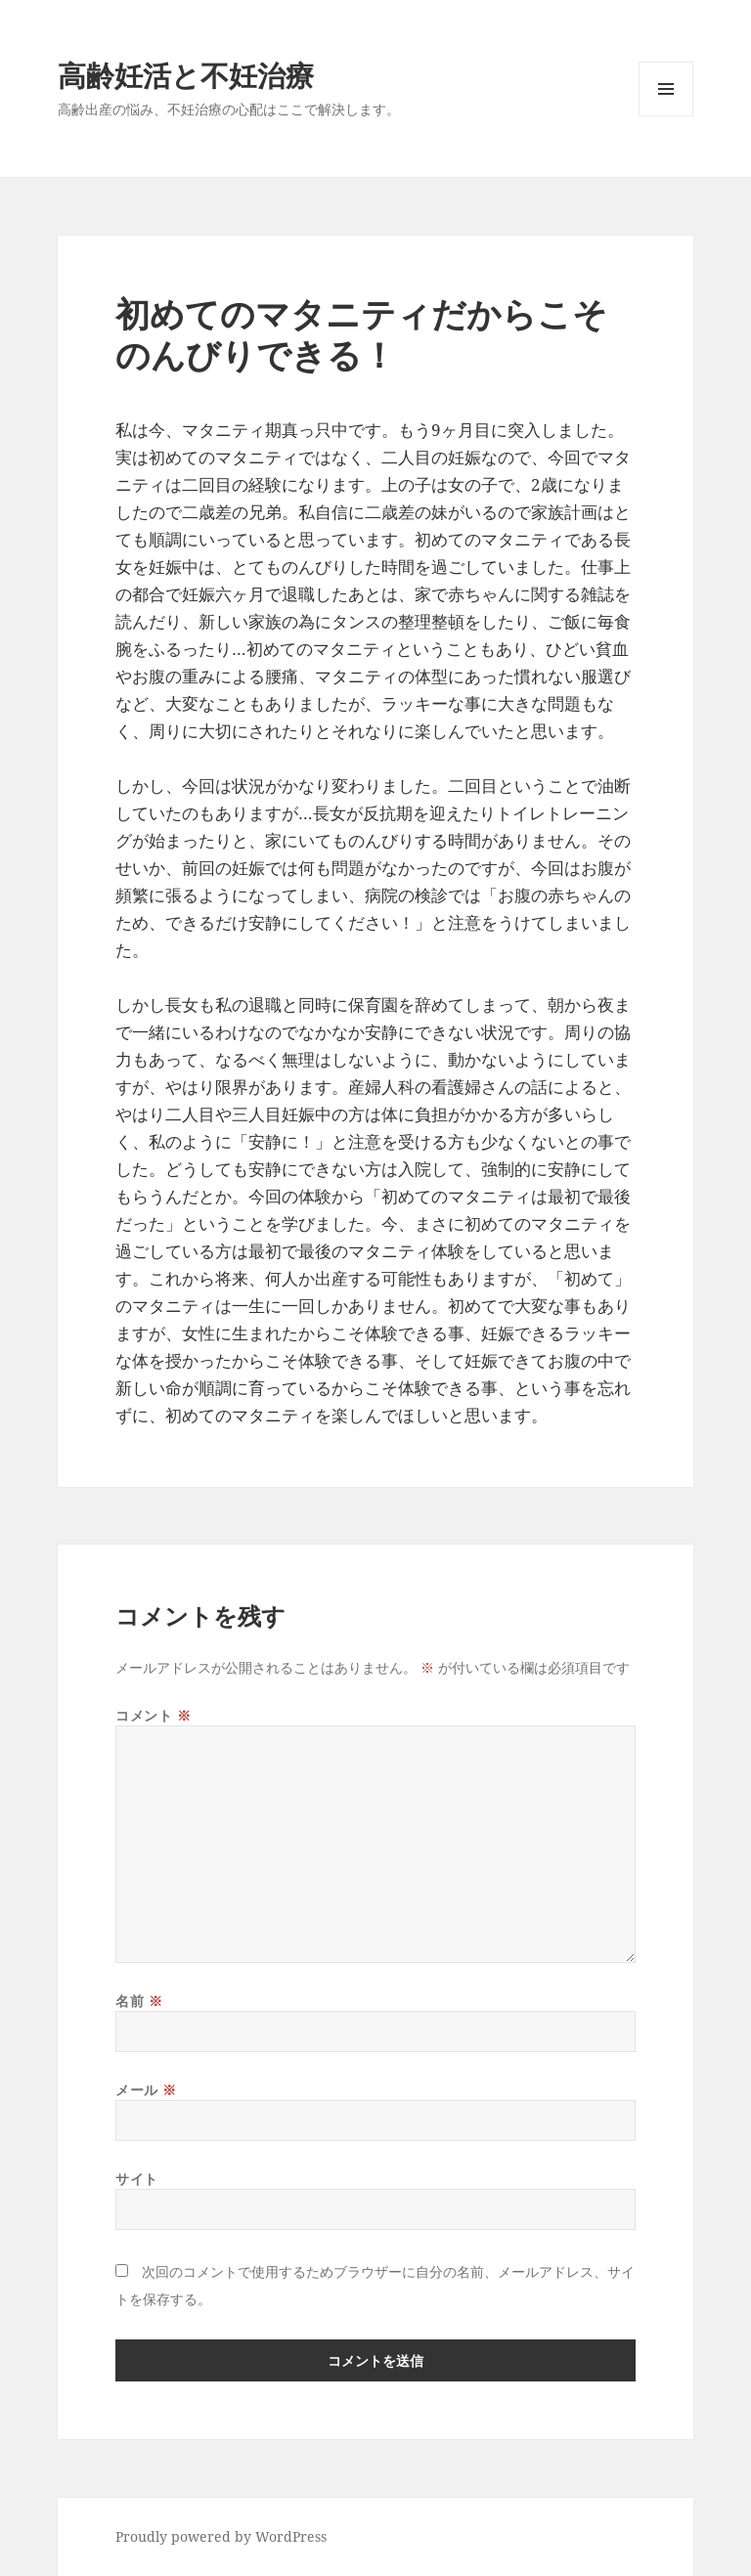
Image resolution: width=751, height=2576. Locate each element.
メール (146, 2089)
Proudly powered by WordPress (221, 2536)
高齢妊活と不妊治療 (186, 75)
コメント (153, 1715)
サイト (136, 2178)
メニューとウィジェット (665, 115)
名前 (138, 2000)
